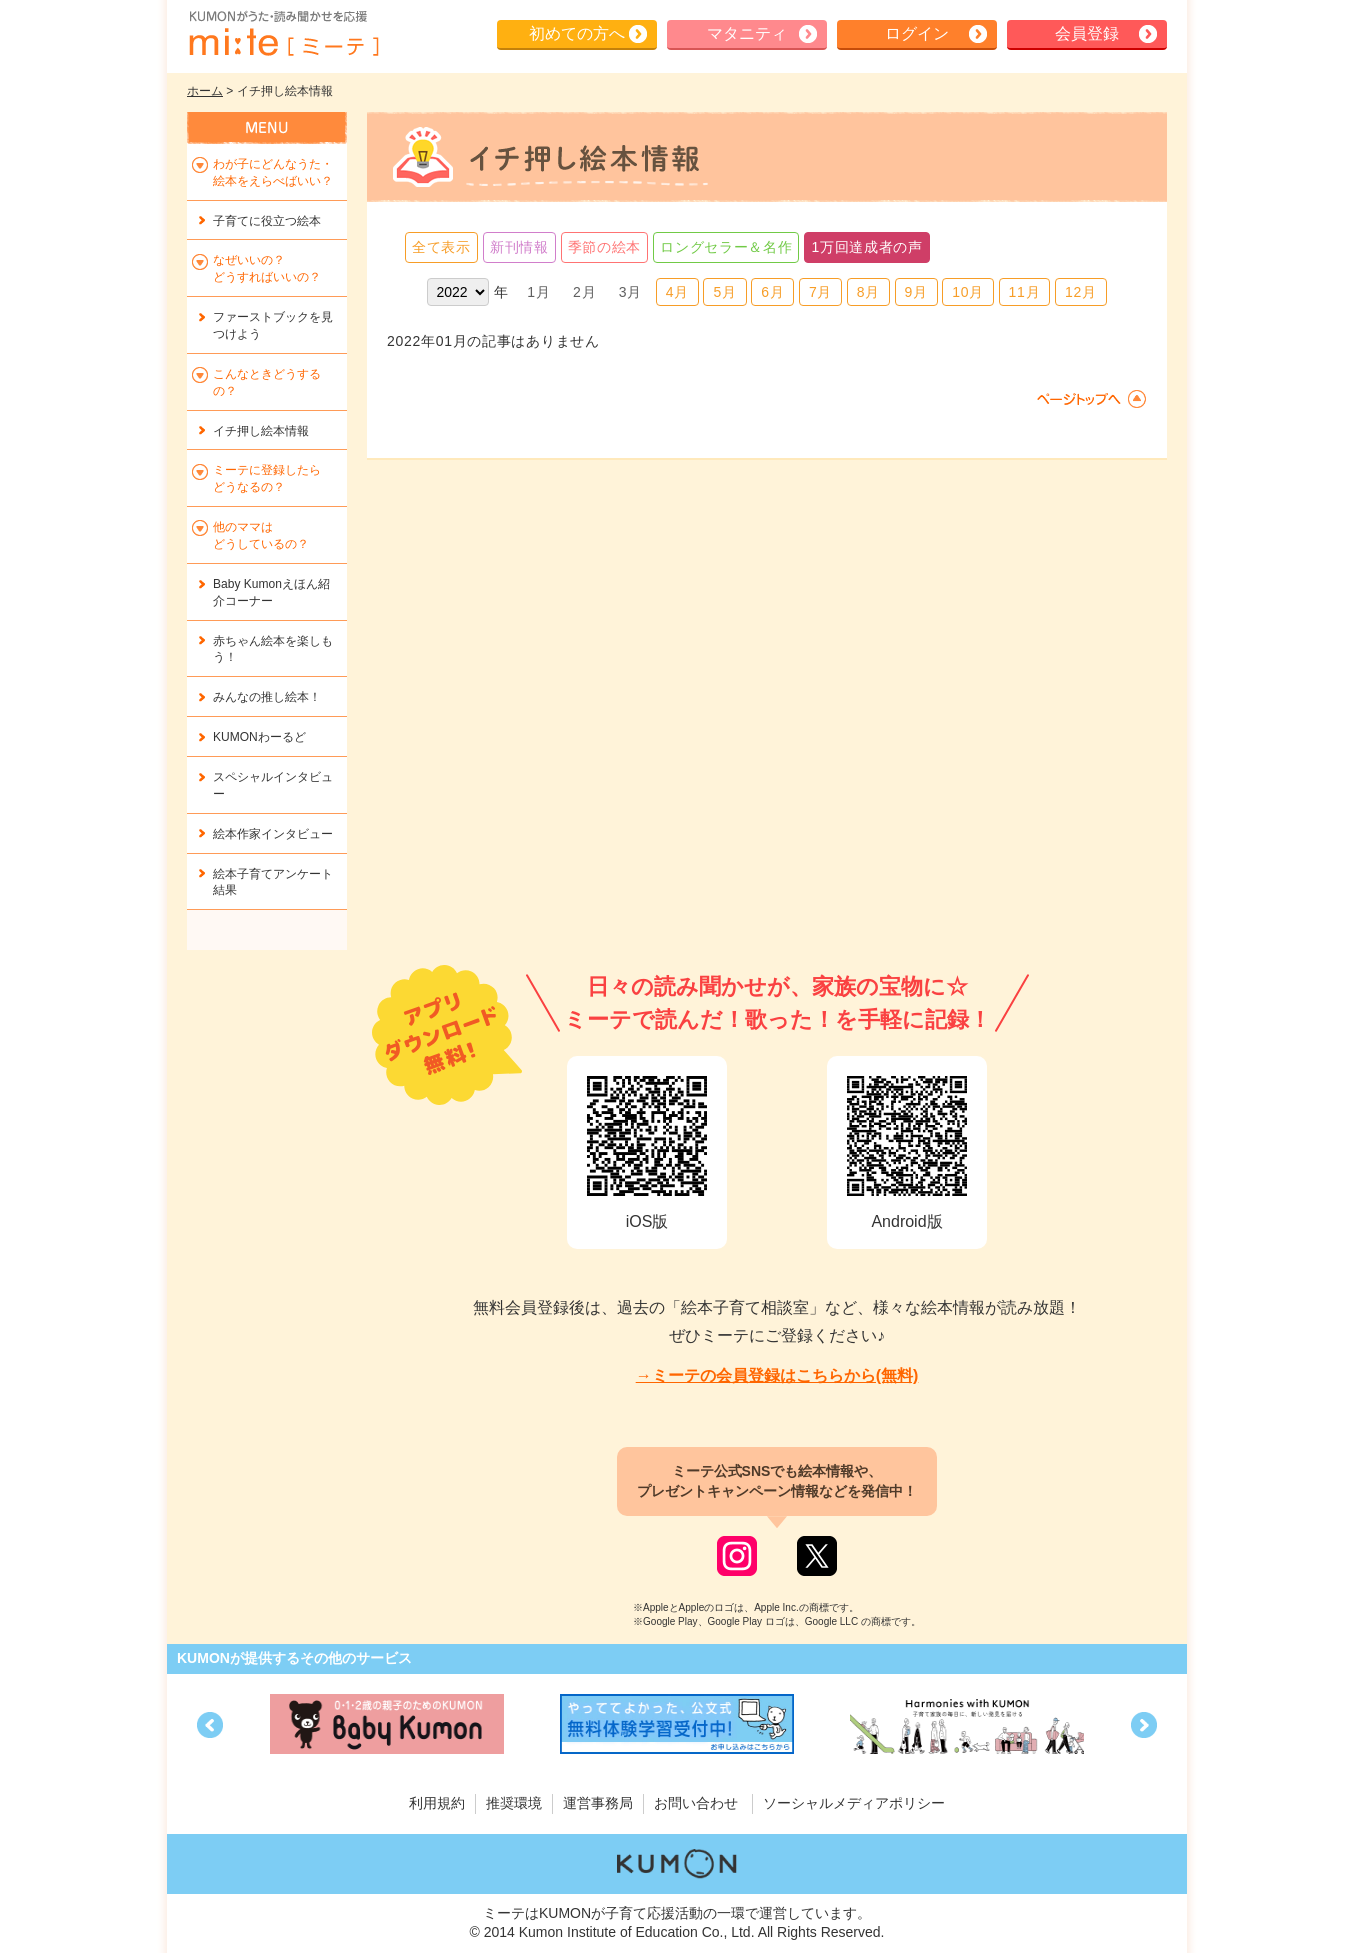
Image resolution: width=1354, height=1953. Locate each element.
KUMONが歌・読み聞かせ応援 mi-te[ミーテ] (283, 34)
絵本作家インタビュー (273, 834)
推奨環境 (514, 1803)
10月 (968, 292)
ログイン (917, 33)
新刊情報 (519, 247)
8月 (868, 292)
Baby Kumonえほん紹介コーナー (271, 592)
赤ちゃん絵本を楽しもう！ (273, 649)
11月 (1025, 292)
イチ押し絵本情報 (261, 431)
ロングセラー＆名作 (726, 247)
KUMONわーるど (259, 737)
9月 (916, 292)
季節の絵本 (605, 247)
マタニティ (747, 33)
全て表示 (441, 247)
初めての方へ (577, 33)
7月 (820, 292)
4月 (677, 292)
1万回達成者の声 (866, 247)
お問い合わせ (696, 1803)
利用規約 (437, 1803)
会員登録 (1087, 33)
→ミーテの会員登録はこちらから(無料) (777, 1375)
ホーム (205, 91)
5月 (724, 292)
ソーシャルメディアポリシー (854, 1803)
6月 (772, 292)
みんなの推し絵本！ (267, 697)
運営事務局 (598, 1803)
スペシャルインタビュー (273, 785)
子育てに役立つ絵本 (267, 221)
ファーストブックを (273, 325)
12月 (1081, 292)
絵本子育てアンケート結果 (273, 882)
